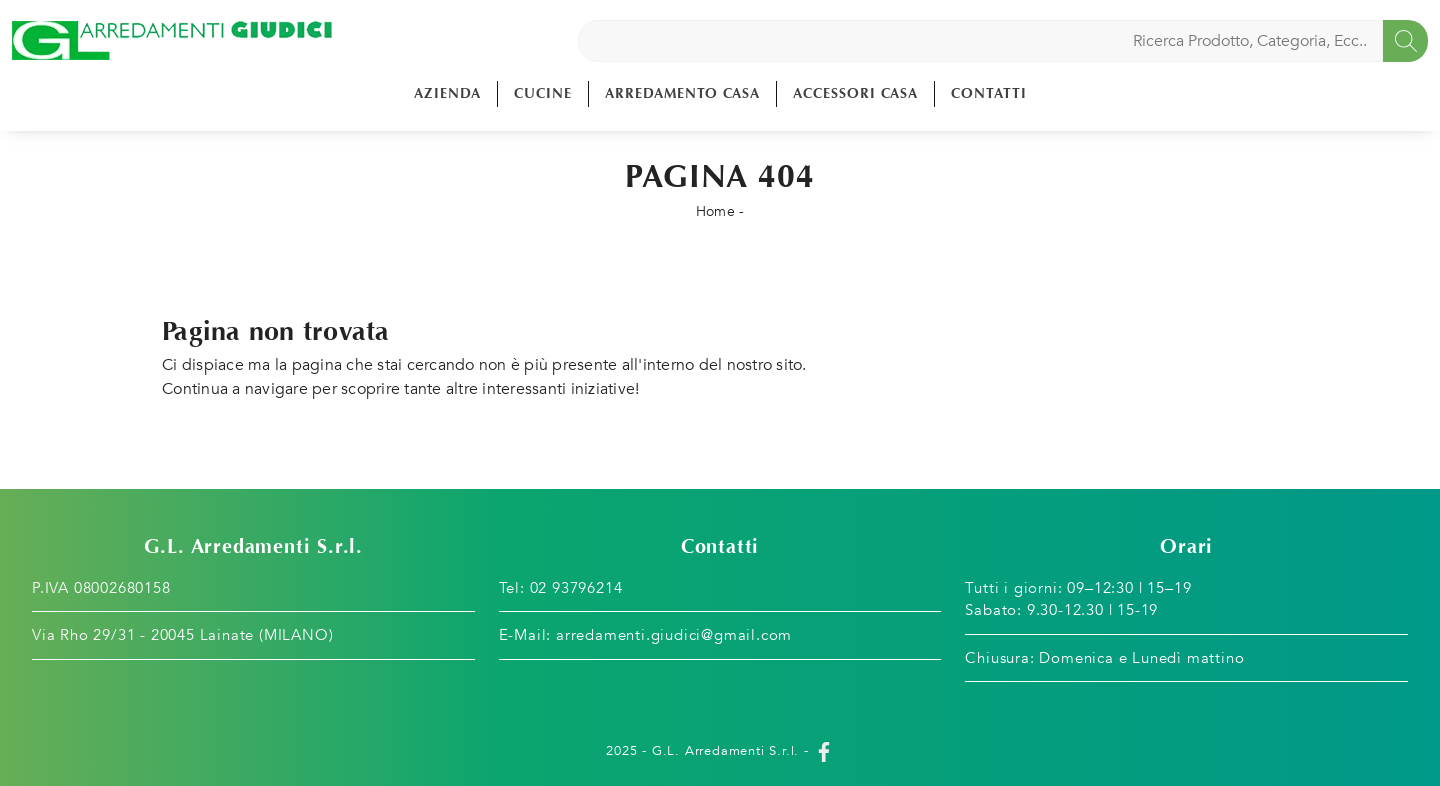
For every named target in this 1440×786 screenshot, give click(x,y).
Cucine (543, 93)
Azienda (447, 93)
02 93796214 (576, 588)
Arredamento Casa (682, 93)
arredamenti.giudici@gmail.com (674, 635)
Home (715, 211)
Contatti (989, 93)
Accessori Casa (855, 93)
